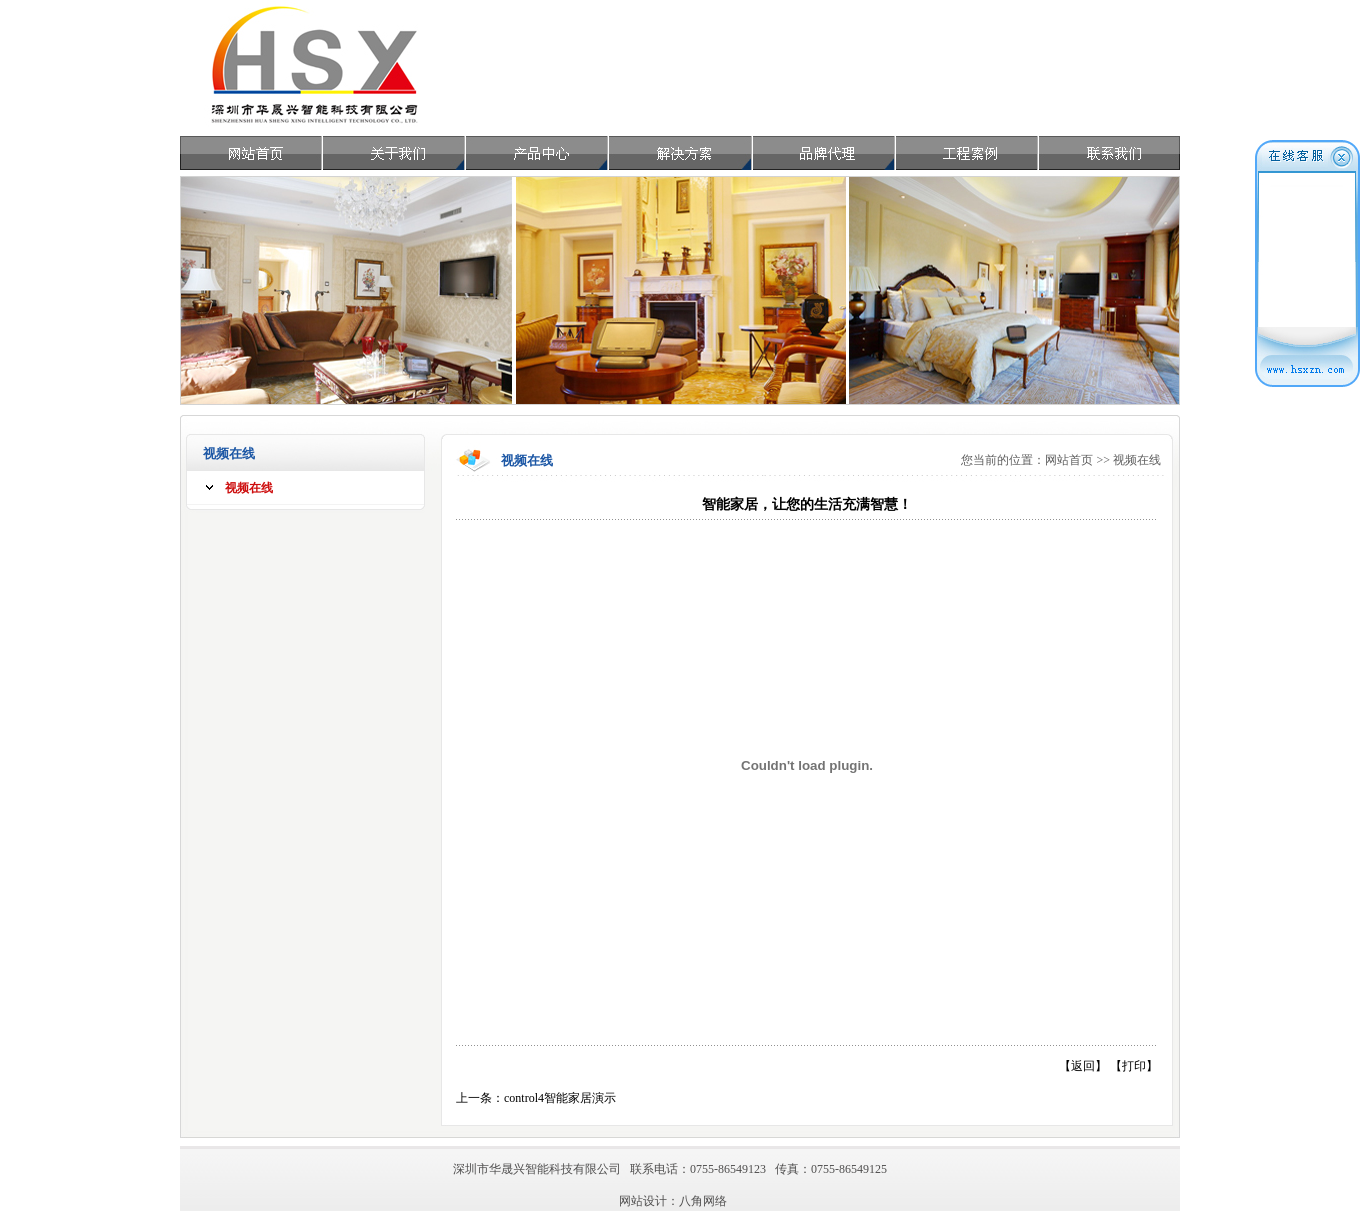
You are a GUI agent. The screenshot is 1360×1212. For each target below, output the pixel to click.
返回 (1083, 1066)
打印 (1134, 1066)
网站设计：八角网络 (673, 1201)
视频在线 (249, 488)
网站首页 (1069, 460)
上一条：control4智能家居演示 (536, 1098)
